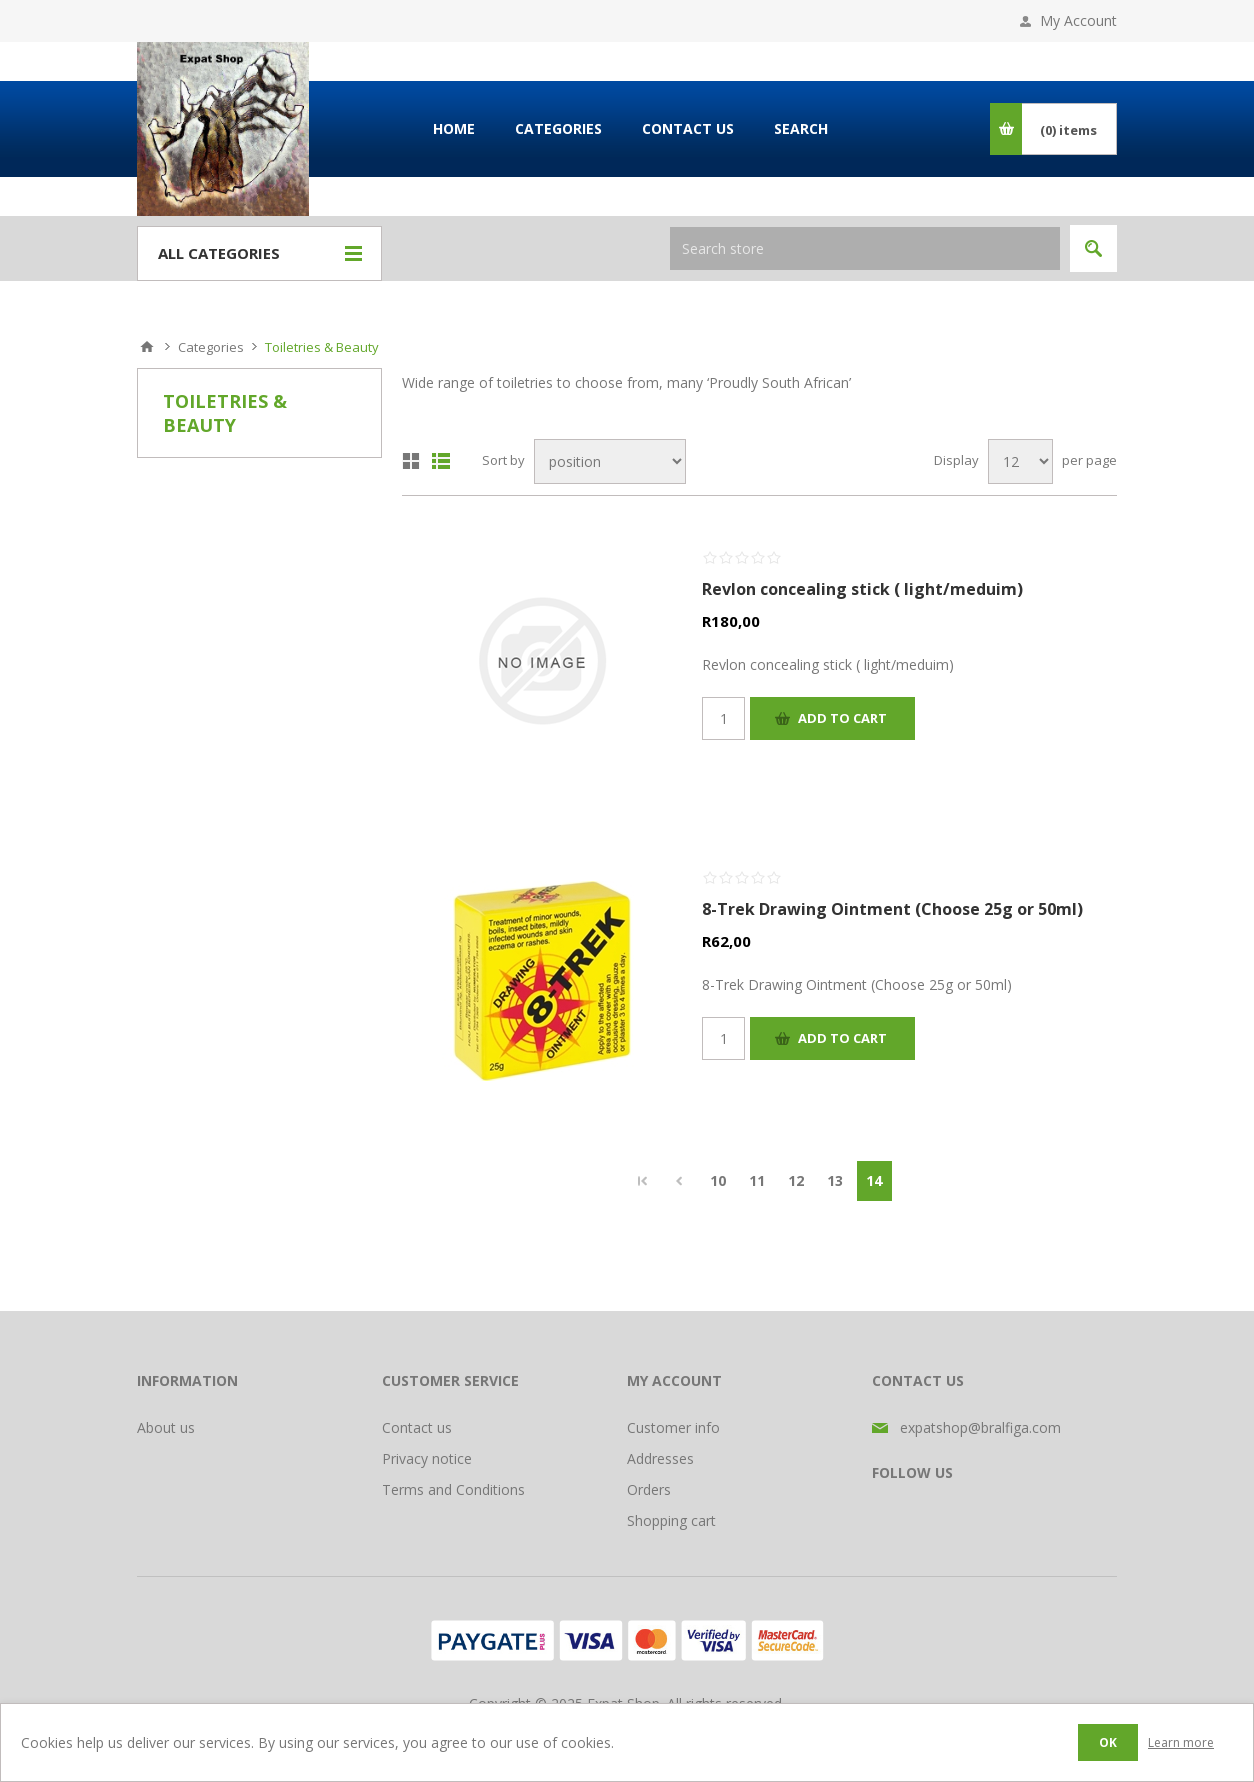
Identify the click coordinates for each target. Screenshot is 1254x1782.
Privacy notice (427, 1458)
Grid (411, 461)
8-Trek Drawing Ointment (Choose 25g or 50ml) (892, 909)
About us (166, 1427)
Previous (679, 1181)
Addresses (660, 1458)
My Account (1078, 20)
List (441, 461)
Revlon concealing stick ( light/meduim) (862, 589)
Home (147, 347)
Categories (211, 347)
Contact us (417, 1427)
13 (835, 1180)
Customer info (673, 1427)
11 (757, 1180)
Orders (649, 1489)
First (643, 1181)
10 (718, 1180)
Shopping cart (671, 1520)
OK (1108, 1742)
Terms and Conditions (453, 1489)
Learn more (1181, 1742)
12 (796, 1180)
